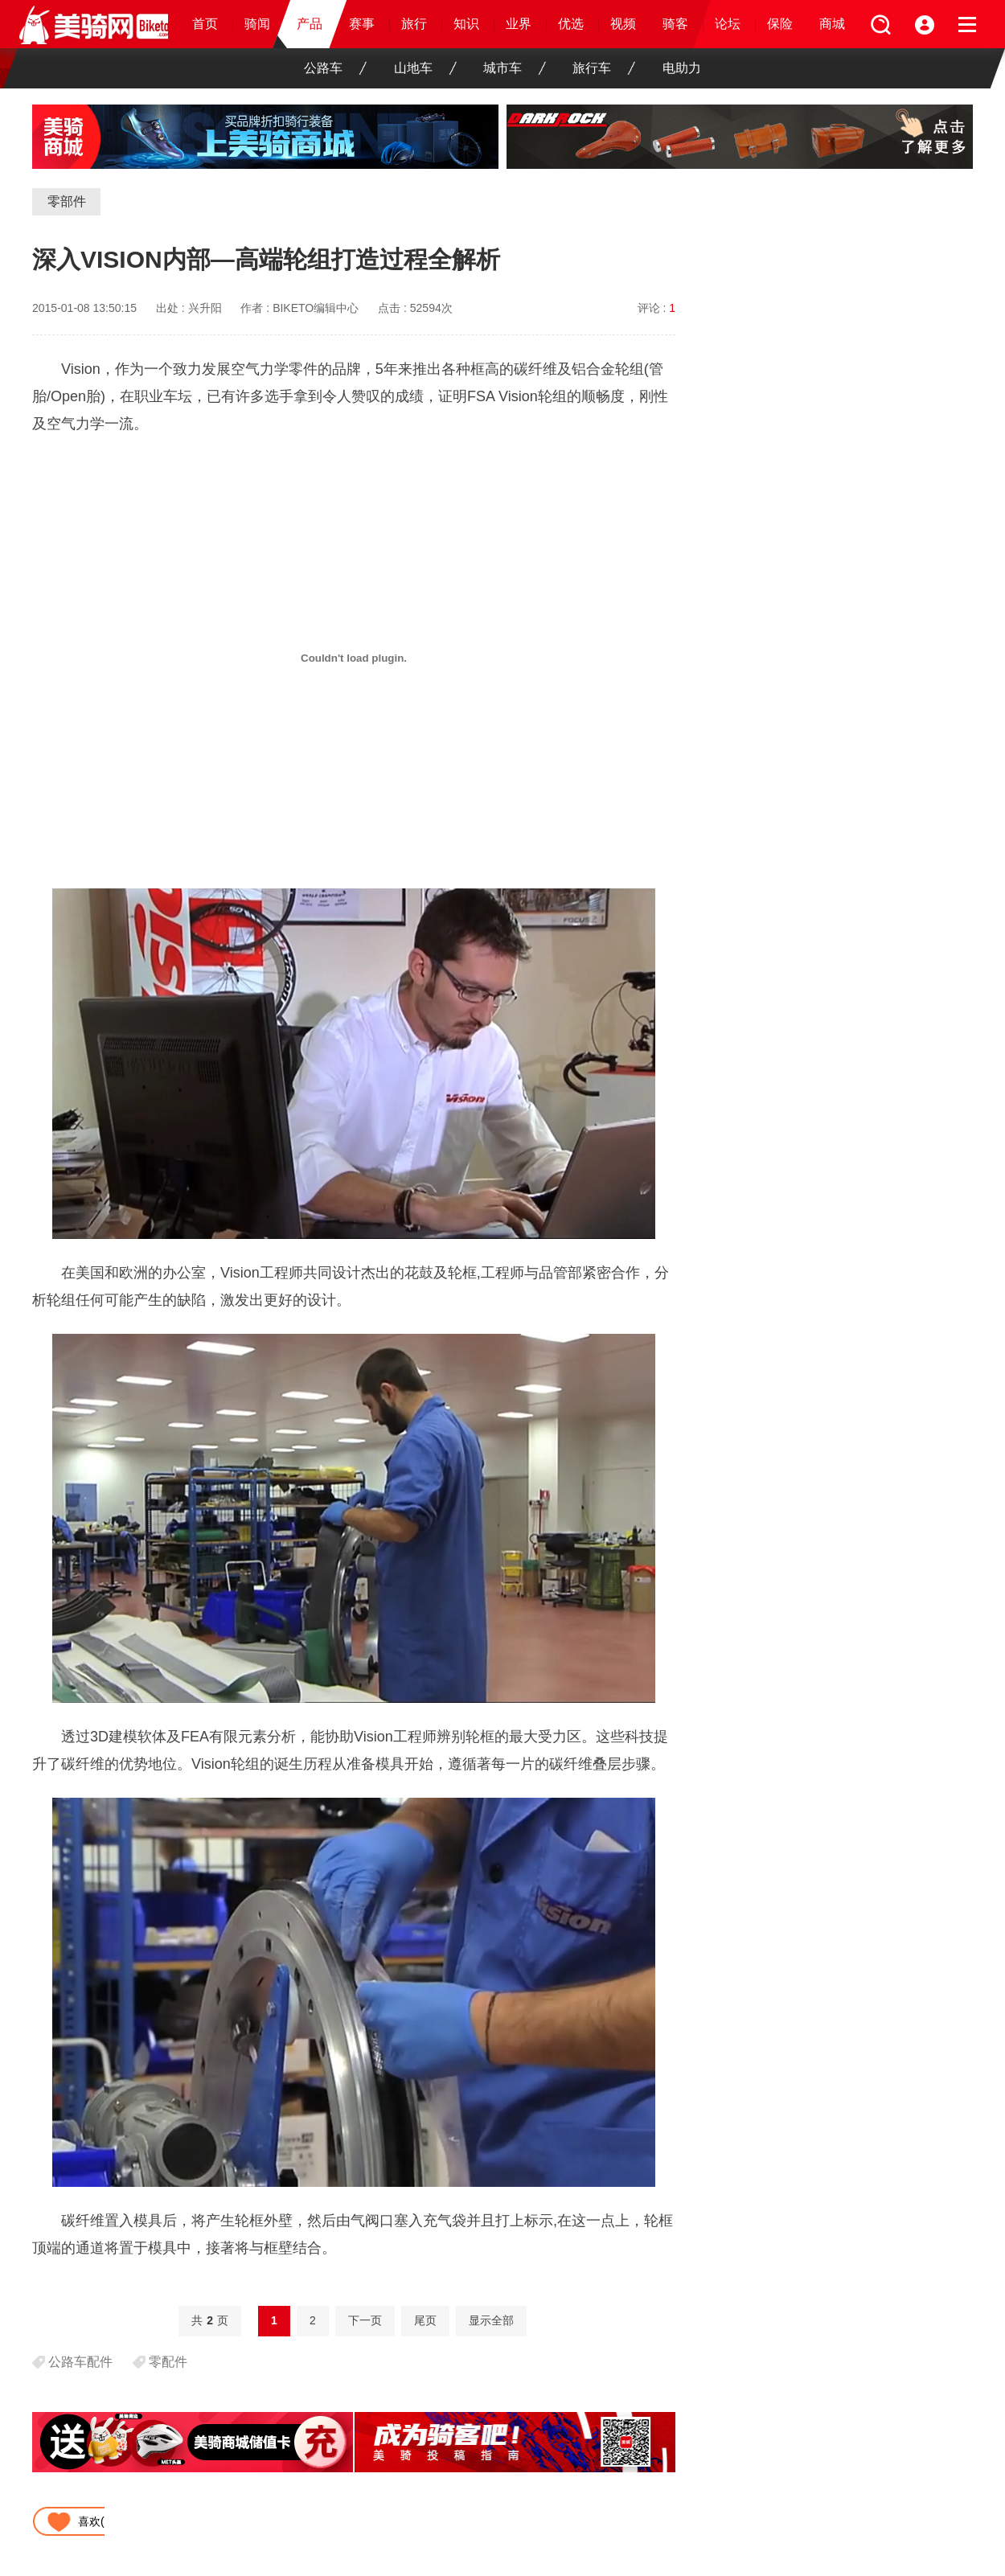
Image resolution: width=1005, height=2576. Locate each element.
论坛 (727, 24)
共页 (209, 2320)
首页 (205, 24)
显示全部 (491, 2320)
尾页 (425, 2320)
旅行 (414, 24)
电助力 (681, 68)
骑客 (675, 24)
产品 (309, 24)
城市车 (514, 68)
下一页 (365, 2320)
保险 (780, 24)
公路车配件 (80, 2362)
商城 (832, 24)
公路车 (335, 68)
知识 (466, 24)
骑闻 (257, 24)
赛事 (362, 24)
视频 (623, 24)
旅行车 (603, 68)
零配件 (168, 2362)
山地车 (425, 68)
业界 (518, 24)
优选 (571, 24)
